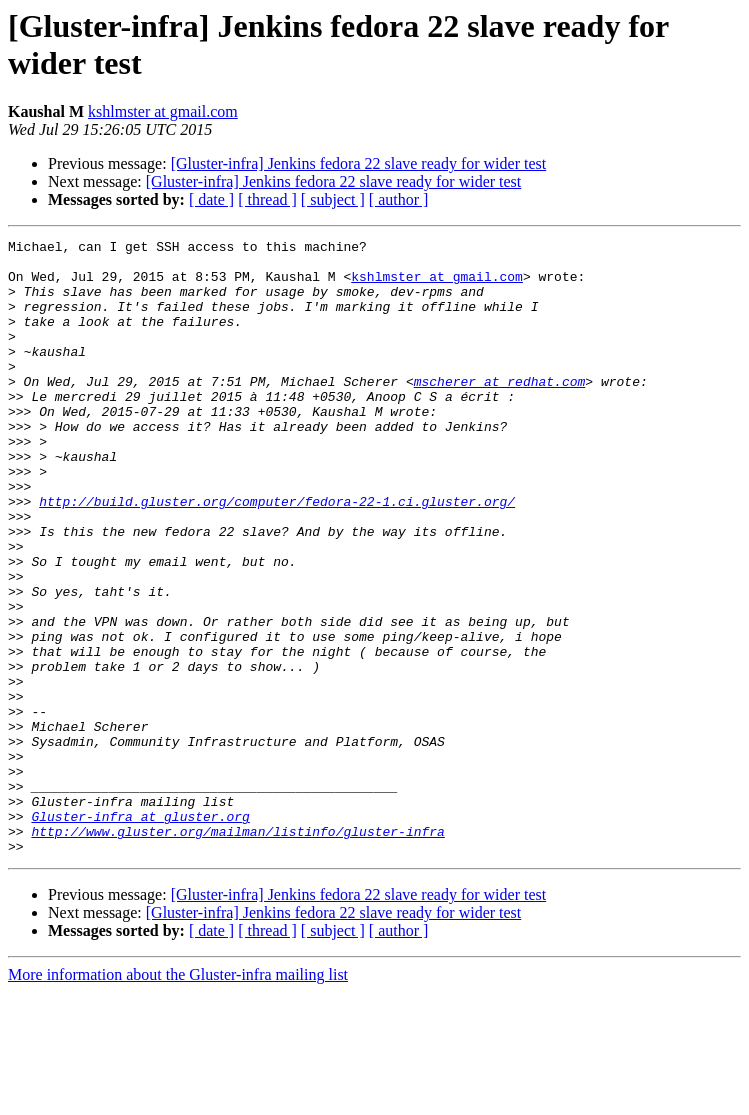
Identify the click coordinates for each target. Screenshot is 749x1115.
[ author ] (399, 199)
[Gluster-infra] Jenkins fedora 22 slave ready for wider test (359, 163)
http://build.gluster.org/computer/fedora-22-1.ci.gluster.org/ (277, 555)
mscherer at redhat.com (500, 411)
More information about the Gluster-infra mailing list (178, 1097)
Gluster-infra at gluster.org (140, 933)
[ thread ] (267, 199)
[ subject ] (333, 199)
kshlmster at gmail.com (163, 111)
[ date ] (211, 199)
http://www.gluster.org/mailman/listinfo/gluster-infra (237, 951)
